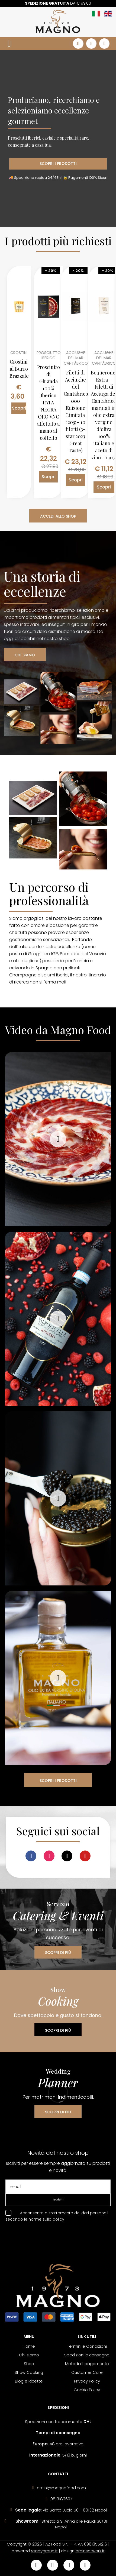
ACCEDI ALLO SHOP (58, 516)
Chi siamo (29, 2355)
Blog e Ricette (29, 2381)
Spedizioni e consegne (86, 2355)
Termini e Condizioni (87, 2346)
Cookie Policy (87, 2390)
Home (29, 2346)
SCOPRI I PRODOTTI (58, 163)
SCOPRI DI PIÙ (58, 1952)
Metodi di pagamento (87, 2363)
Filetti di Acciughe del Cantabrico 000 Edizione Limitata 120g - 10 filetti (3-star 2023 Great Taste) (76, 411)
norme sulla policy (46, 2219)
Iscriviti (58, 2199)
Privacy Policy (87, 2381)
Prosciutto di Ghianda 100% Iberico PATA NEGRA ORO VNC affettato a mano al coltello (48, 402)
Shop (29, 2363)
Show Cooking (29, 2372)
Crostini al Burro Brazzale (18, 368)
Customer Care (87, 2372)
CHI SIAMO (25, 655)
